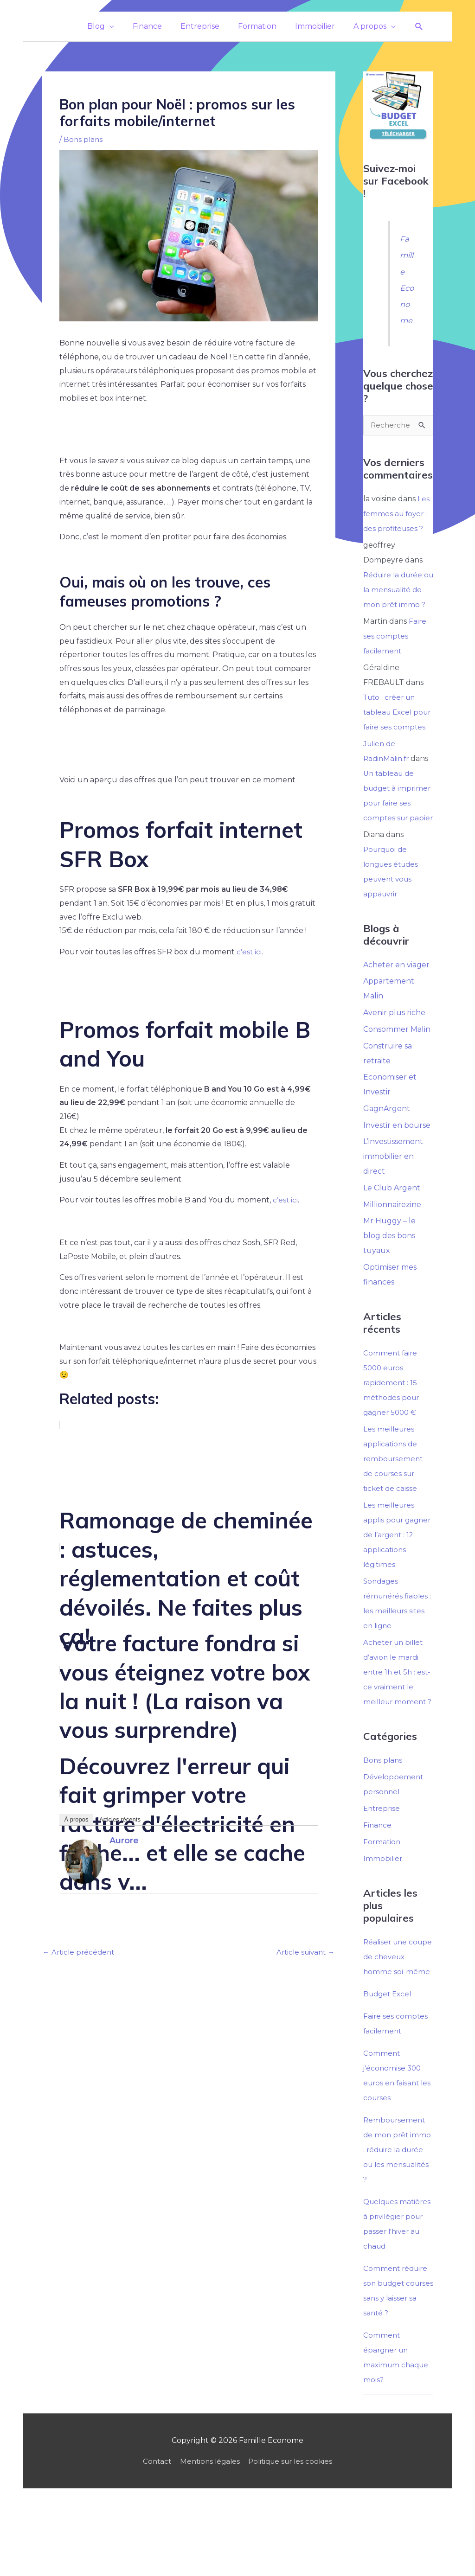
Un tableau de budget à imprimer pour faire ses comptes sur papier (395, 833)
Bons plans (84, 139)
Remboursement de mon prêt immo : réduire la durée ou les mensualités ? (398, 2211)
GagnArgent (386, 1154)
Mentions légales (208, 2537)
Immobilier (383, 1919)
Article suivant (303, 1953)
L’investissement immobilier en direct (393, 1202)
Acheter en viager (396, 1009)
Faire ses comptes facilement (395, 651)
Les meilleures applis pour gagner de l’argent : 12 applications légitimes (398, 1581)
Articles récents (120, 1818)
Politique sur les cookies (293, 2537)
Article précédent (80, 1953)
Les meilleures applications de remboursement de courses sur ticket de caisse (394, 1505)
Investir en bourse (396, 1170)
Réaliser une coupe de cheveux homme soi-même (398, 2018)
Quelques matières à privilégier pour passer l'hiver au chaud (393, 2292)
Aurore (124, 1840)
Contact (152, 2537)
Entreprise (382, 1869)
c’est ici (249, 951)
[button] (419, 27)
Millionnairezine (392, 1250)
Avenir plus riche (394, 1057)
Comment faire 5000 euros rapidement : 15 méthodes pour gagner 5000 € (392, 1429)
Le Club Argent (391, 1233)
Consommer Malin (396, 1074)
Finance (377, 1886)
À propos (76, 1818)
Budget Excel (389, 2055)
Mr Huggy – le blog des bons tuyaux (389, 1282)
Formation (382, 1902)
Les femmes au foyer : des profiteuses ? (396, 514)
